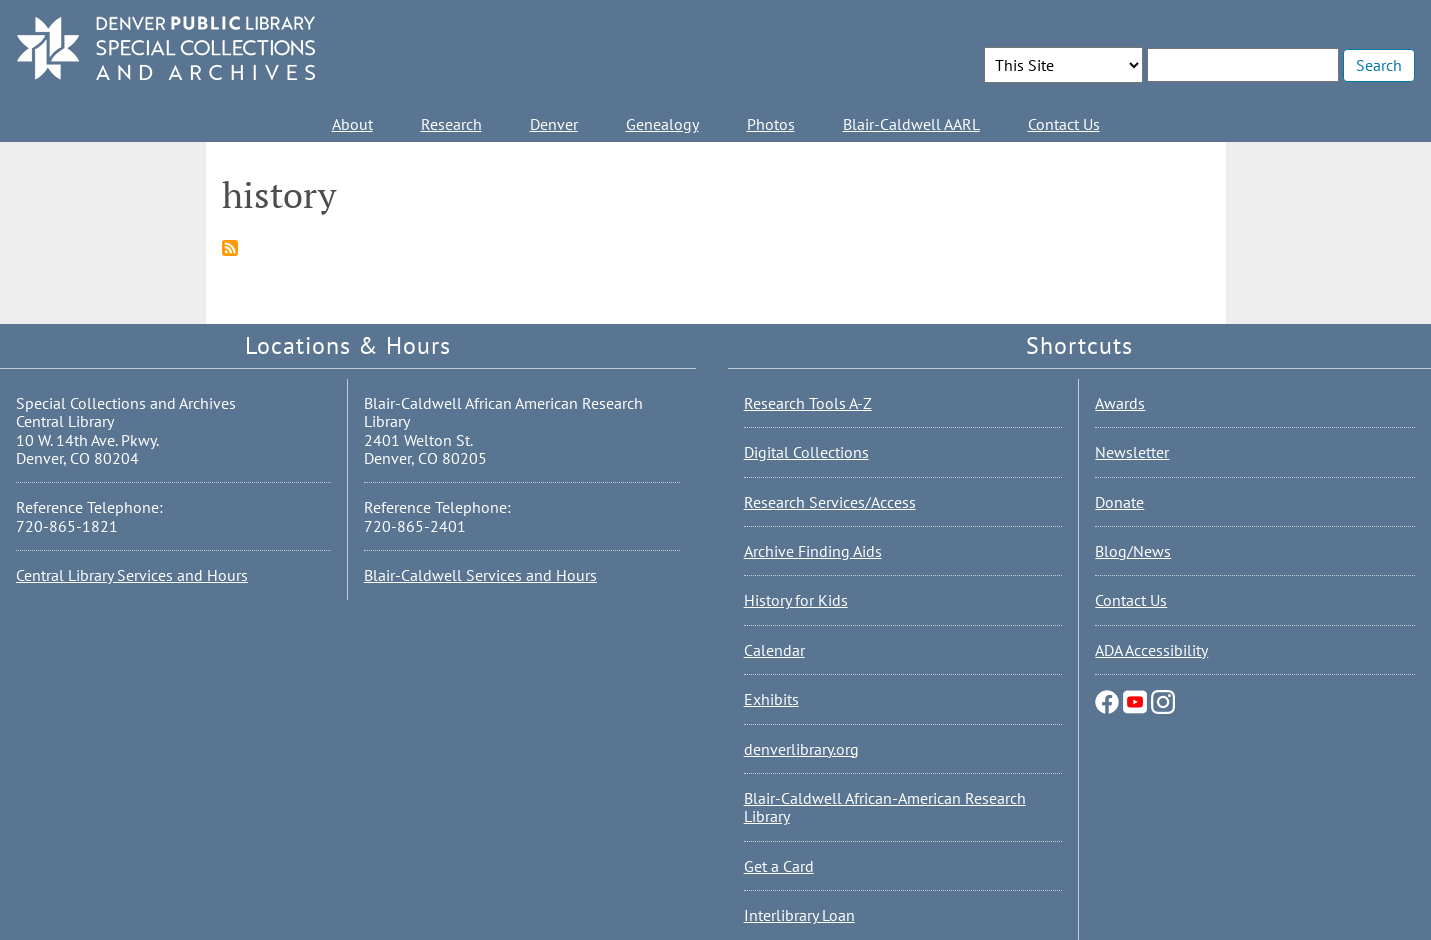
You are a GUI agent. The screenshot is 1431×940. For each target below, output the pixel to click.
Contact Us (1064, 124)
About (352, 124)
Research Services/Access (830, 502)
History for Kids (796, 600)
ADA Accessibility (1151, 650)
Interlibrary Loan (799, 915)
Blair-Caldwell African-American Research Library (885, 807)
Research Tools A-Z (808, 403)
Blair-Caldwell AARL (911, 124)
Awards (1120, 403)
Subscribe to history (230, 248)
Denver (554, 124)
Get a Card (779, 866)
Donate (1119, 502)
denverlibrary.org (801, 749)
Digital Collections (806, 452)
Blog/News (1133, 551)
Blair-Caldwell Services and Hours (480, 575)
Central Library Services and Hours (132, 575)
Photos (771, 124)
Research (451, 124)
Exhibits (771, 699)
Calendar (774, 650)
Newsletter (1132, 452)
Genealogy (662, 124)
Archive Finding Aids (813, 551)
